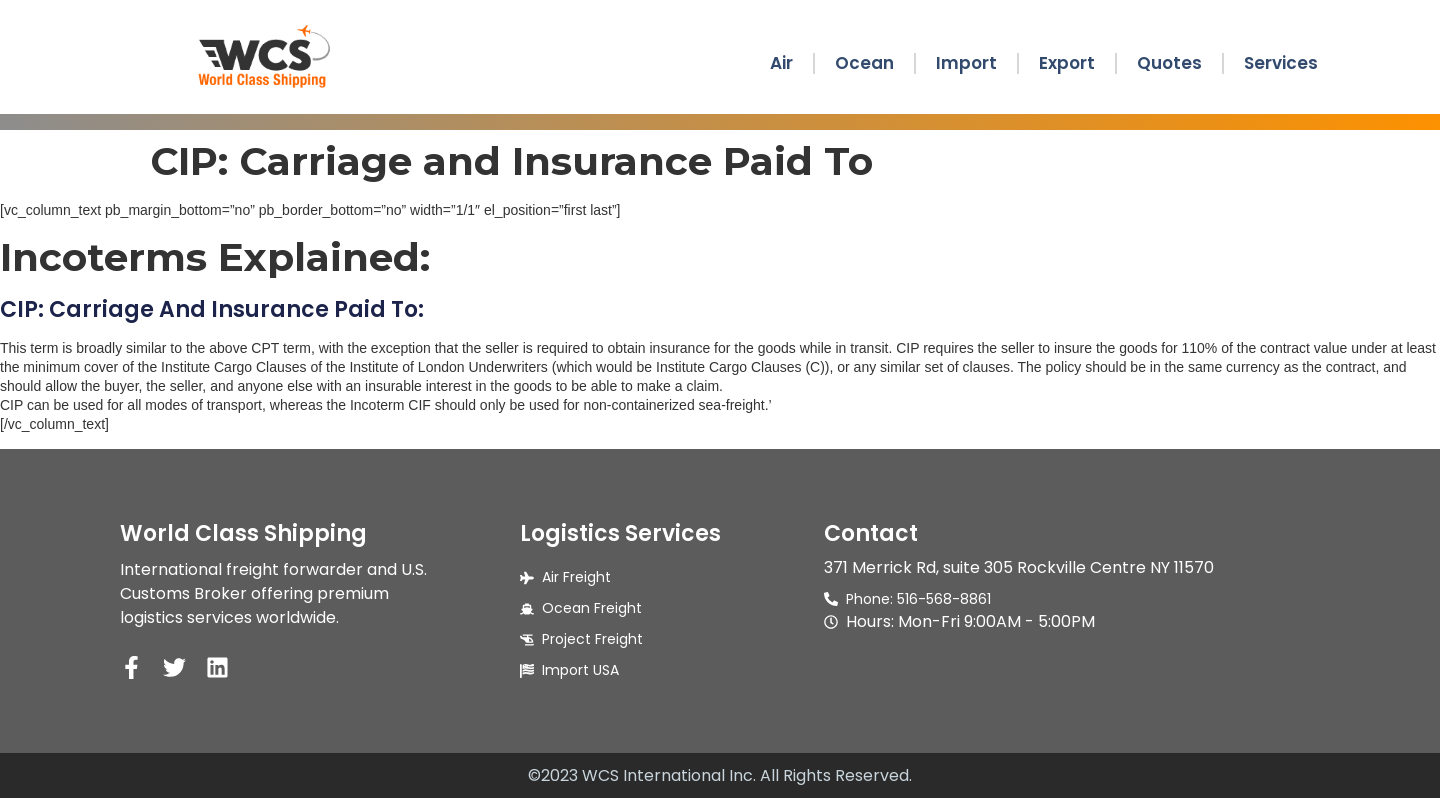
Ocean (864, 63)
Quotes (1169, 63)
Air (781, 63)
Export (1067, 63)
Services (1281, 63)
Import (966, 63)
